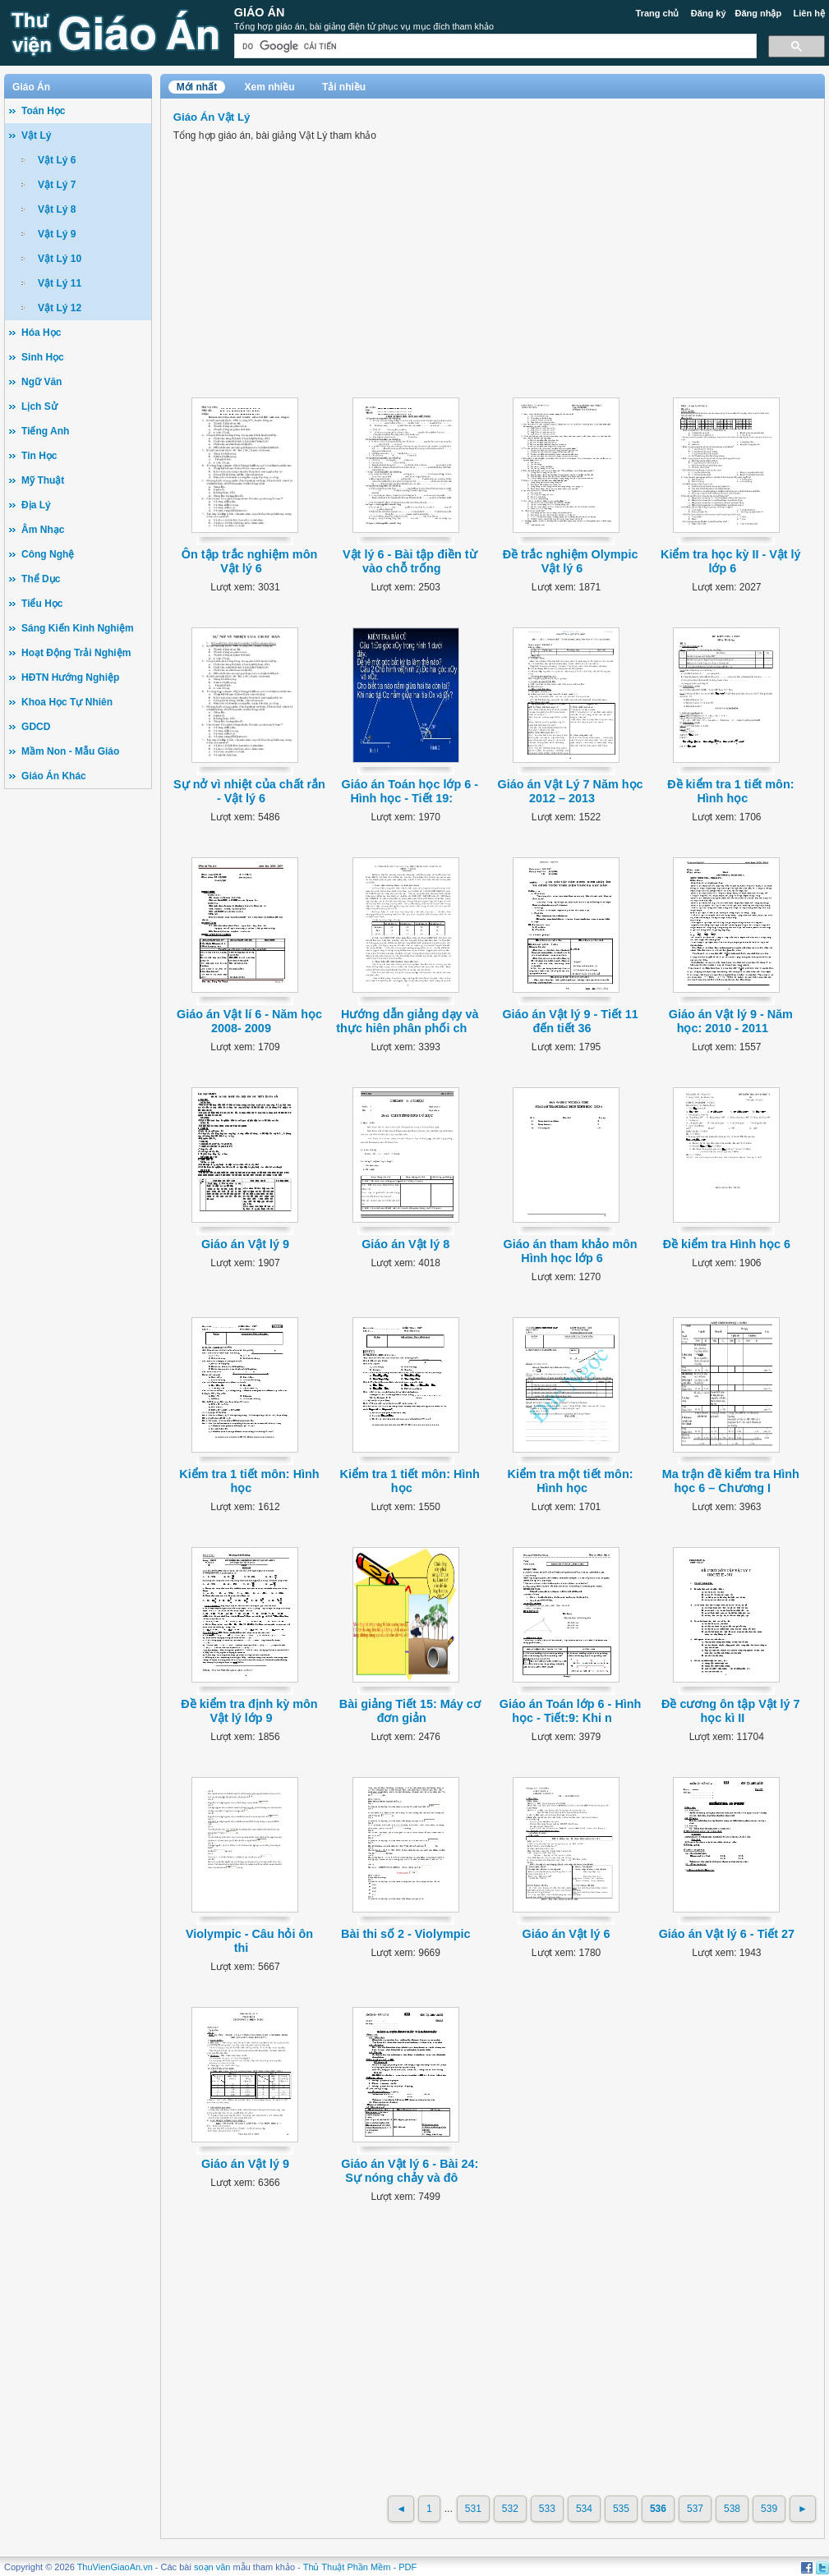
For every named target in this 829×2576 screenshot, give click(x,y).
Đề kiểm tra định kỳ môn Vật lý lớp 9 (249, 1710)
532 (510, 2508)
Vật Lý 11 (59, 283)
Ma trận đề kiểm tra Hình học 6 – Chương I (730, 1481)
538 (732, 2508)
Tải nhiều (344, 87)
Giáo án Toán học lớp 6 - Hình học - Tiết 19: (410, 791)
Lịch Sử (39, 406)
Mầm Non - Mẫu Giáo (70, 751)
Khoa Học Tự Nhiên (67, 702)
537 (695, 2508)
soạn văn (212, 2567)
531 (473, 2508)
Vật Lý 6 (57, 160)
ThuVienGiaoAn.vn (115, 2567)
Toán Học (43, 111)
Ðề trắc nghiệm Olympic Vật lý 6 (570, 561)
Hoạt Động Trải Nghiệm (76, 653)
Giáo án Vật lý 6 (566, 1933)
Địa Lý (36, 505)
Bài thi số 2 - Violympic (405, 1933)
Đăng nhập (758, 13)
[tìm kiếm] (493, 46)
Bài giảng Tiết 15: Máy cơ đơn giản (410, 1710)
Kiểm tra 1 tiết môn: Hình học (249, 1481)
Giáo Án (259, 12)
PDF (407, 2567)
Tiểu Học (41, 603)
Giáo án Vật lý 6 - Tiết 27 (726, 1933)
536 (658, 2508)
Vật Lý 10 (59, 258)
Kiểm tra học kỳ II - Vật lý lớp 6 (731, 561)
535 (621, 2508)
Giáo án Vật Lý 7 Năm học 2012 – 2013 (570, 791)
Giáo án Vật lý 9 (245, 1244)
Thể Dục (40, 579)
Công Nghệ (47, 554)
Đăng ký (708, 13)
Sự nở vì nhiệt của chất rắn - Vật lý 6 (249, 791)
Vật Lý (36, 135)
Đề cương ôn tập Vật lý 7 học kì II (730, 1710)
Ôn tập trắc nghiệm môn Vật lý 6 (250, 561)
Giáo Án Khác (53, 776)
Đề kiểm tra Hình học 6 (726, 1244)
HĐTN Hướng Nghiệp (70, 677)
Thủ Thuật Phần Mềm (347, 2567)
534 (584, 2508)
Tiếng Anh (45, 431)
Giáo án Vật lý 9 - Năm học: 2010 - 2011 (731, 1021)
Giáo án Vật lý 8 (405, 1244)
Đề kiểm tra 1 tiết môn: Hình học (730, 791)
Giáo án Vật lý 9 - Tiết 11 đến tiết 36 (570, 1021)
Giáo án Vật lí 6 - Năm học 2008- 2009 (249, 1021)
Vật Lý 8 (57, 209)
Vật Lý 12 (59, 308)
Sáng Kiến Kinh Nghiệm (77, 628)
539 (769, 2508)
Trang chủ (657, 13)
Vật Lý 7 (57, 185)
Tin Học (39, 455)
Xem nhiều (270, 87)
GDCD (35, 726)
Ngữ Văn (41, 382)
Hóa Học (41, 332)
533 (547, 2508)
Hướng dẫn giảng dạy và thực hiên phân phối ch (407, 1021)
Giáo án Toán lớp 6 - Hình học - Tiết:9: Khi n (571, 1710)
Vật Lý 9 (57, 234)
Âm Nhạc (42, 529)
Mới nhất (197, 87)
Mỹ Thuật (42, 480)
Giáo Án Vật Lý (211, 117)
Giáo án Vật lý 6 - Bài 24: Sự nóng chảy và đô (409, 2170)
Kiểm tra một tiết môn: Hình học (570, 1481)
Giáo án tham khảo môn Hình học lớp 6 (570, 1251)
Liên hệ (809, 13)
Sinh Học (42, 357)
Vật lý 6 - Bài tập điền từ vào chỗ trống (410, 561)
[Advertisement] (78, 1052)
